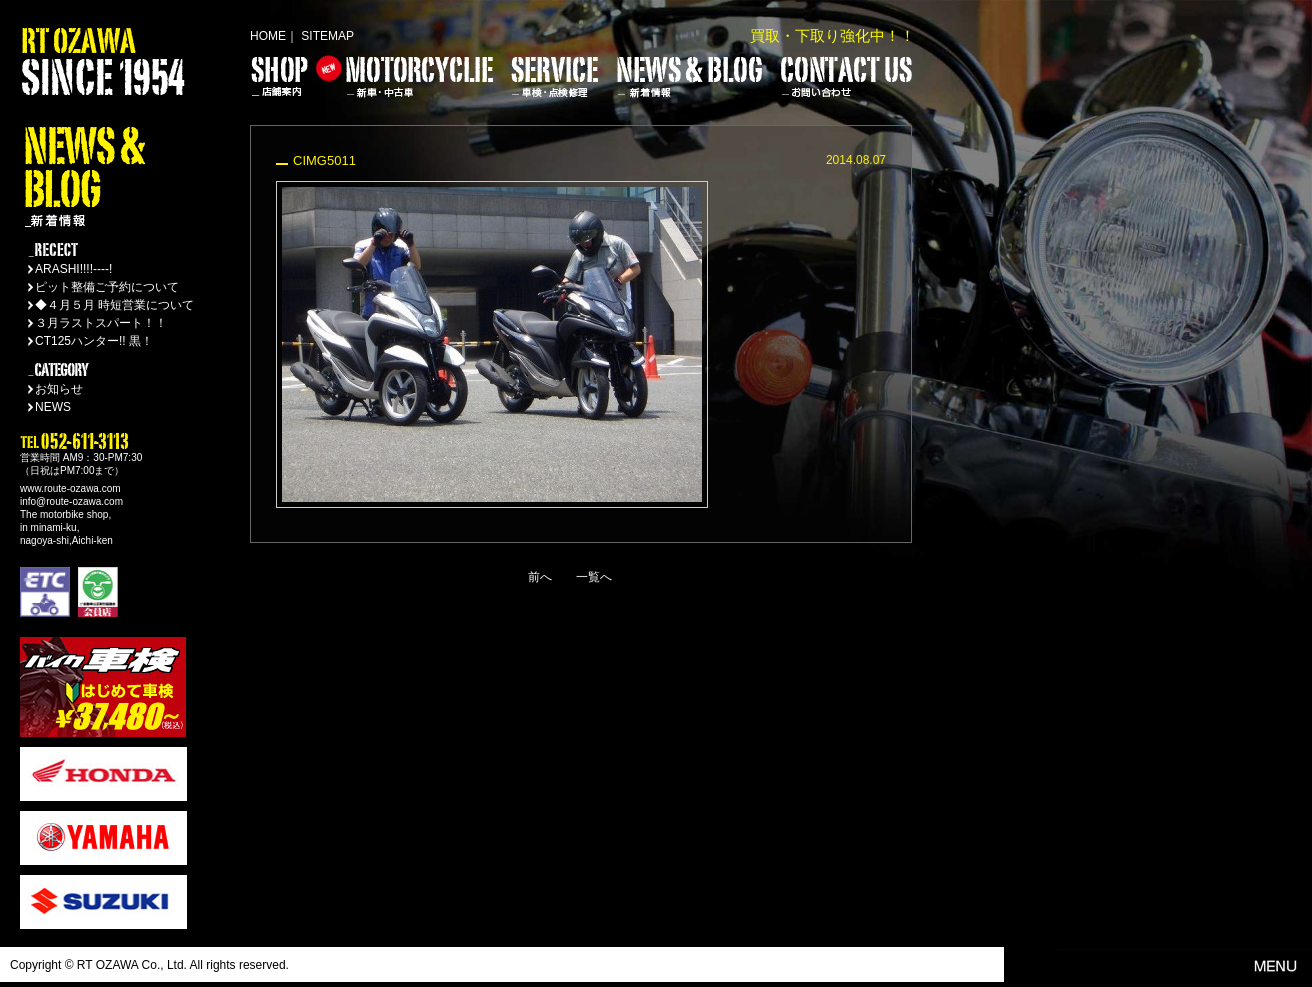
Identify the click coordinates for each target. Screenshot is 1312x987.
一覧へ (594, 577)
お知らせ (59, 389)
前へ (540, 577)
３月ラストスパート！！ (101, 323)
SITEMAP (327, 36)
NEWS (53, 407)
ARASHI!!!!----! (73, 269)
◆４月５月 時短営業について (114, 305)
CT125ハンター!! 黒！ (94, 341)
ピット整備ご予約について (107, 287)
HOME (268, 36)
